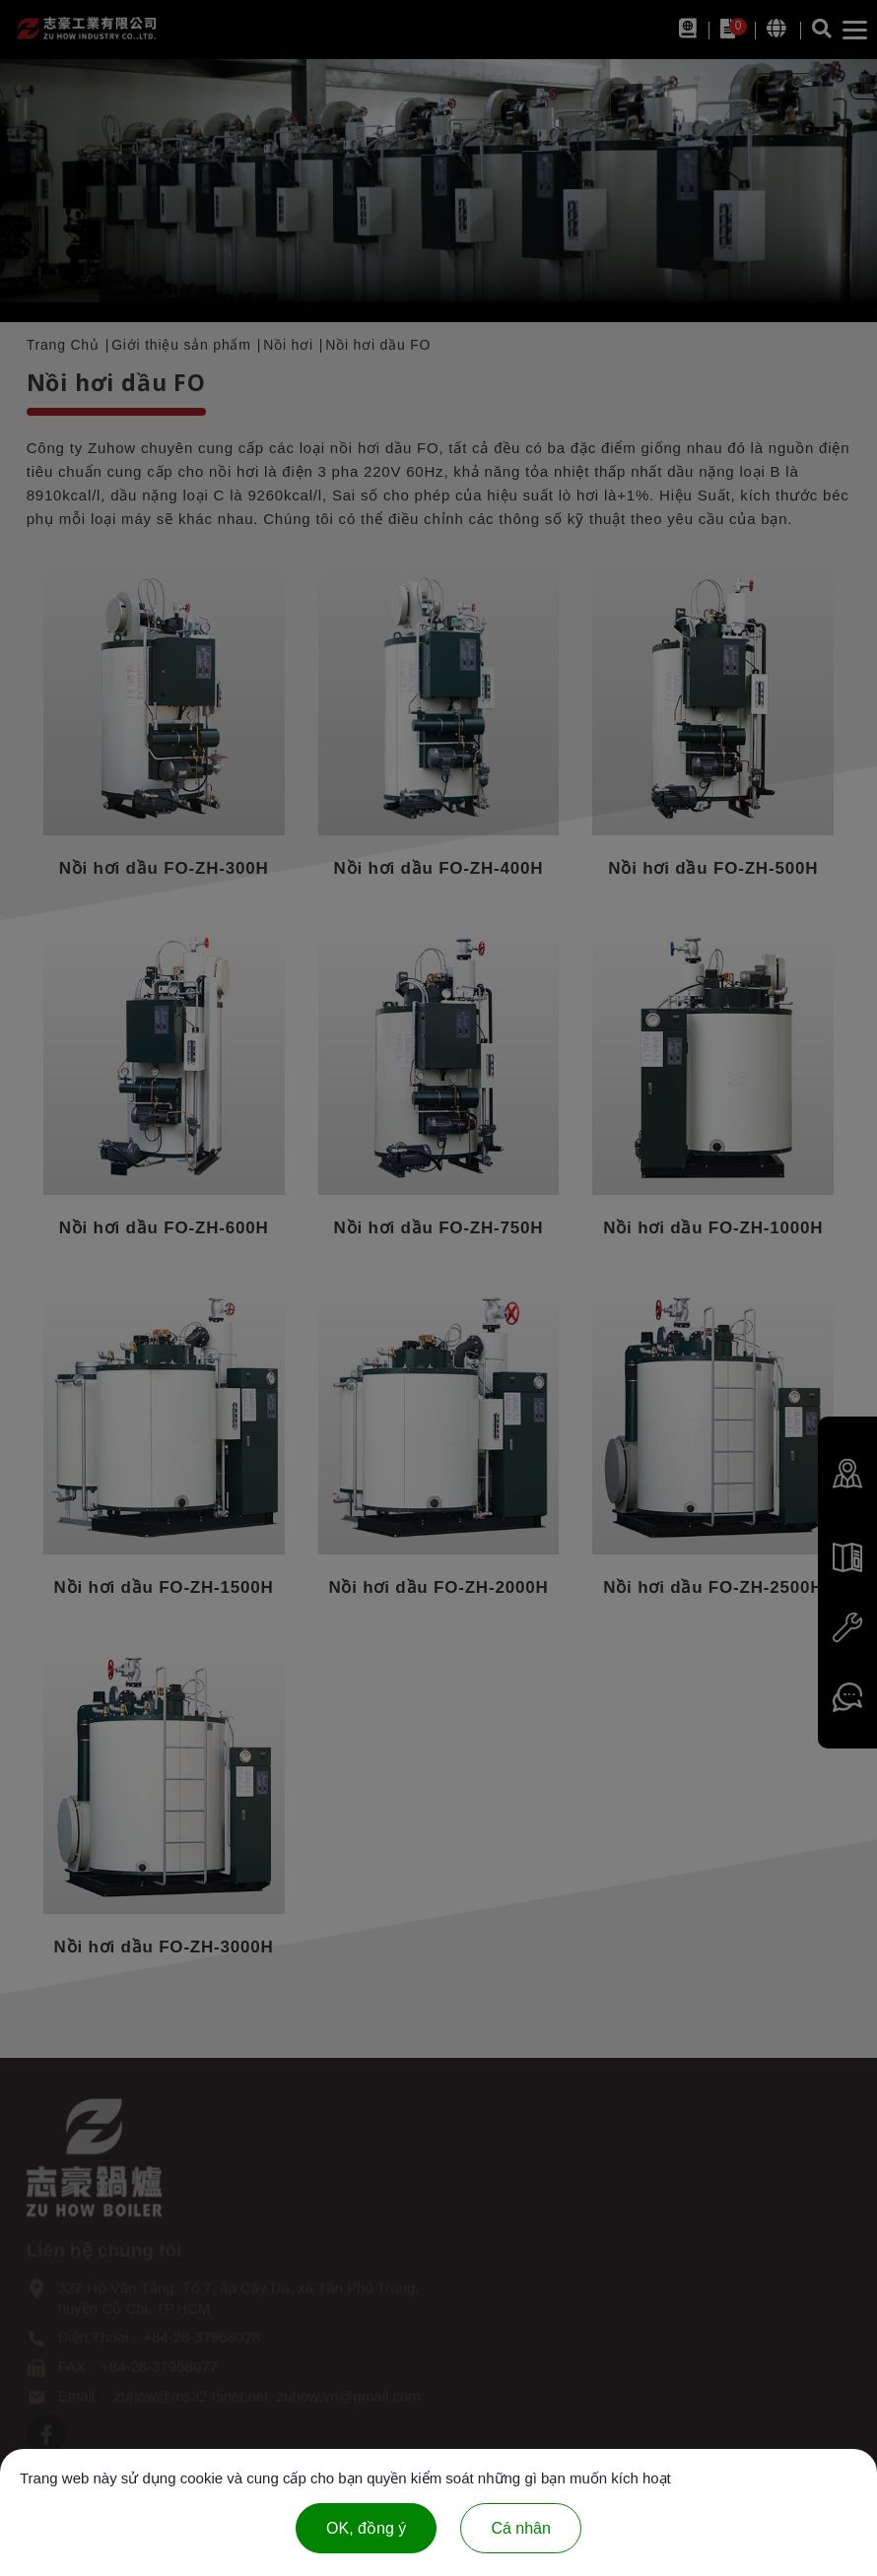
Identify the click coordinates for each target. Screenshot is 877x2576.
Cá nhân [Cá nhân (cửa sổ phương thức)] (521, 2528)
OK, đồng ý (366, 2528)
